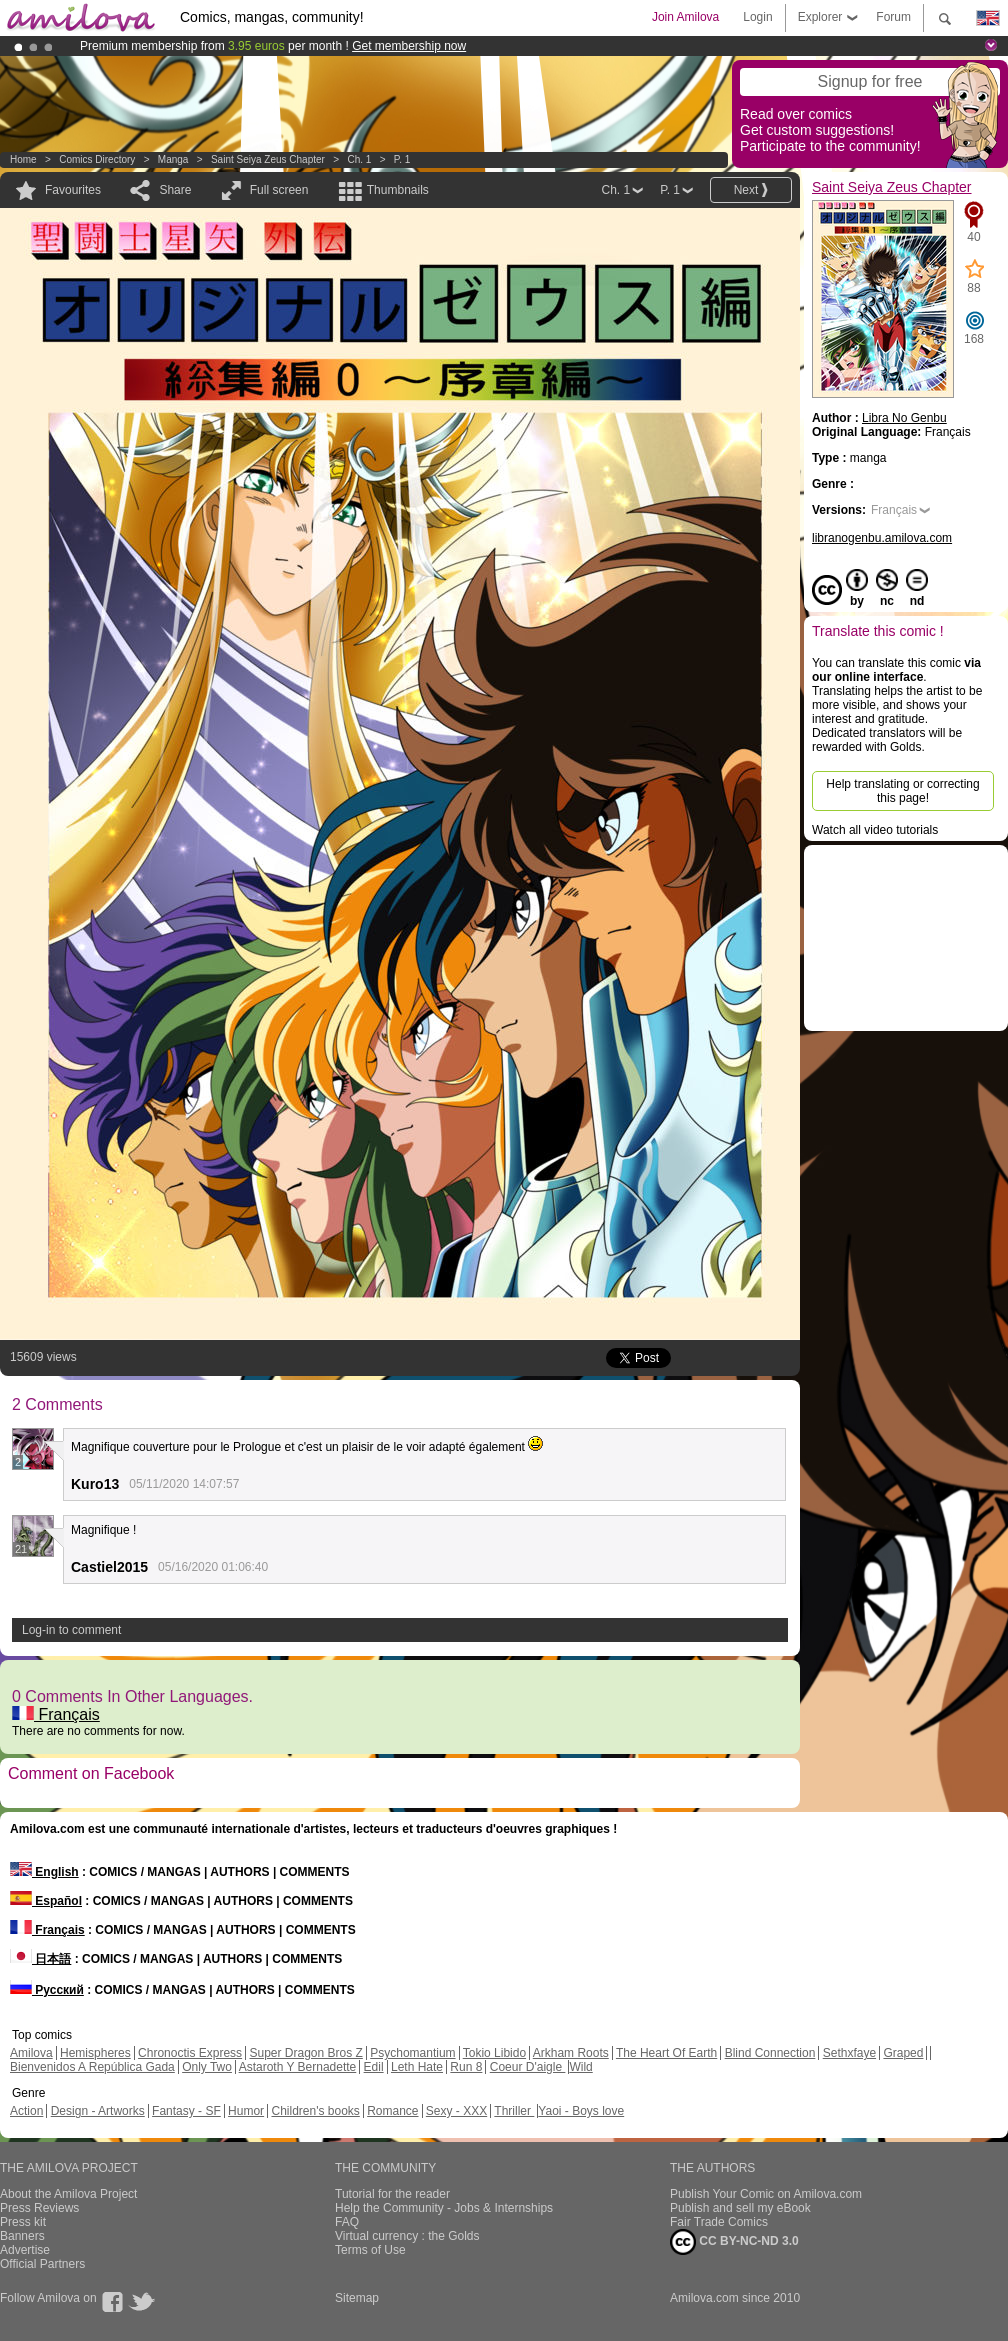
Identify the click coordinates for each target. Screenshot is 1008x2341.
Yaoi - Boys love (581, 2111)
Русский (47, 1990)
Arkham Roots (571, 2053)
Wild (580, 2067)
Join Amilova (685, 17)
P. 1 (402, 159)
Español (46, 1901)
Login (757, 17)
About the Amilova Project (68, 2194)
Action (26, 2111)
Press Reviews (39, 2208)
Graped (903, 2053)
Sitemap (357, 2298)
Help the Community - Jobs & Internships (444, 2208)
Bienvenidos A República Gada (92, 2067)
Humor (246, 2111)
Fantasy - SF (186, 2111)
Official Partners (42, 2264)
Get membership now (409, 46)
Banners (22, 2236)
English (44, 1872)
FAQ (347, 2222)
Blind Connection (770, 2053)
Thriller (514, 2111)
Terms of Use (370, 2250)
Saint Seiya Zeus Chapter (268, 159)
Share (175, 190)
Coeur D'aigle (528, 2067)
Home (23, 159)
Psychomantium (412, 2053)
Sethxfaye (849, 2053)
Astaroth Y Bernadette (298, 2067)
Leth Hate (417, 2067)
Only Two (207, 2067)
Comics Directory (97, 159)
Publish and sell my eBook (740, 2208)
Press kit (23, 2222)
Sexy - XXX (456, 2111)
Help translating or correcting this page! (902, 791)
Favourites (73, 190)
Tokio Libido (494, 2053)
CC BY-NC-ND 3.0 (734, 2242)
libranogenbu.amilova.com (882, 538)
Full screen (279, 190)
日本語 (40, 1959)
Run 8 (466, 2067)
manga (173, 159)
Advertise (25, 2250)
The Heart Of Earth (666, 2053)
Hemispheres (95, 2053)
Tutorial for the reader (392, 2194)
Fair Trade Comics (719, 2222)
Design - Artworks (98, 2111)
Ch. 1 (359, 159)
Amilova (31, 2053)
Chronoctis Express (190, 2053)
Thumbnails (398, 190)
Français (56, 1714)
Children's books (315, 2111)
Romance (392, 2111)
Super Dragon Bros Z (305, 2053)
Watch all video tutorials (875, 830)
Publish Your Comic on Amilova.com (766, 2194)
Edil (374, 2067)
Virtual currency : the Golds (407, 2236)
